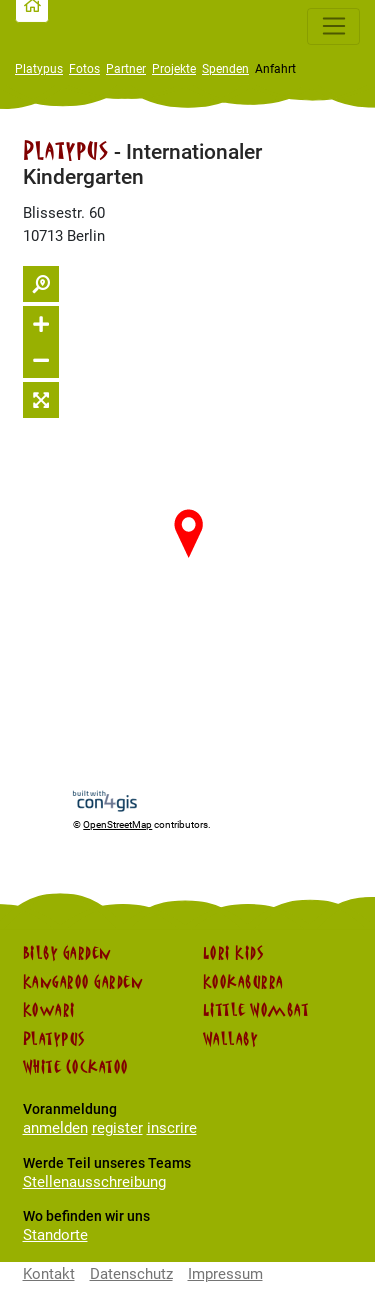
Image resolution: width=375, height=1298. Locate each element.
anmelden (55, 1128)
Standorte (55, 1235)
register (117, 1128)
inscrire (172, 1128)
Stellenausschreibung (94, 1182)
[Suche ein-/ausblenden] (41, 284)
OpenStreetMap (117, 824)
